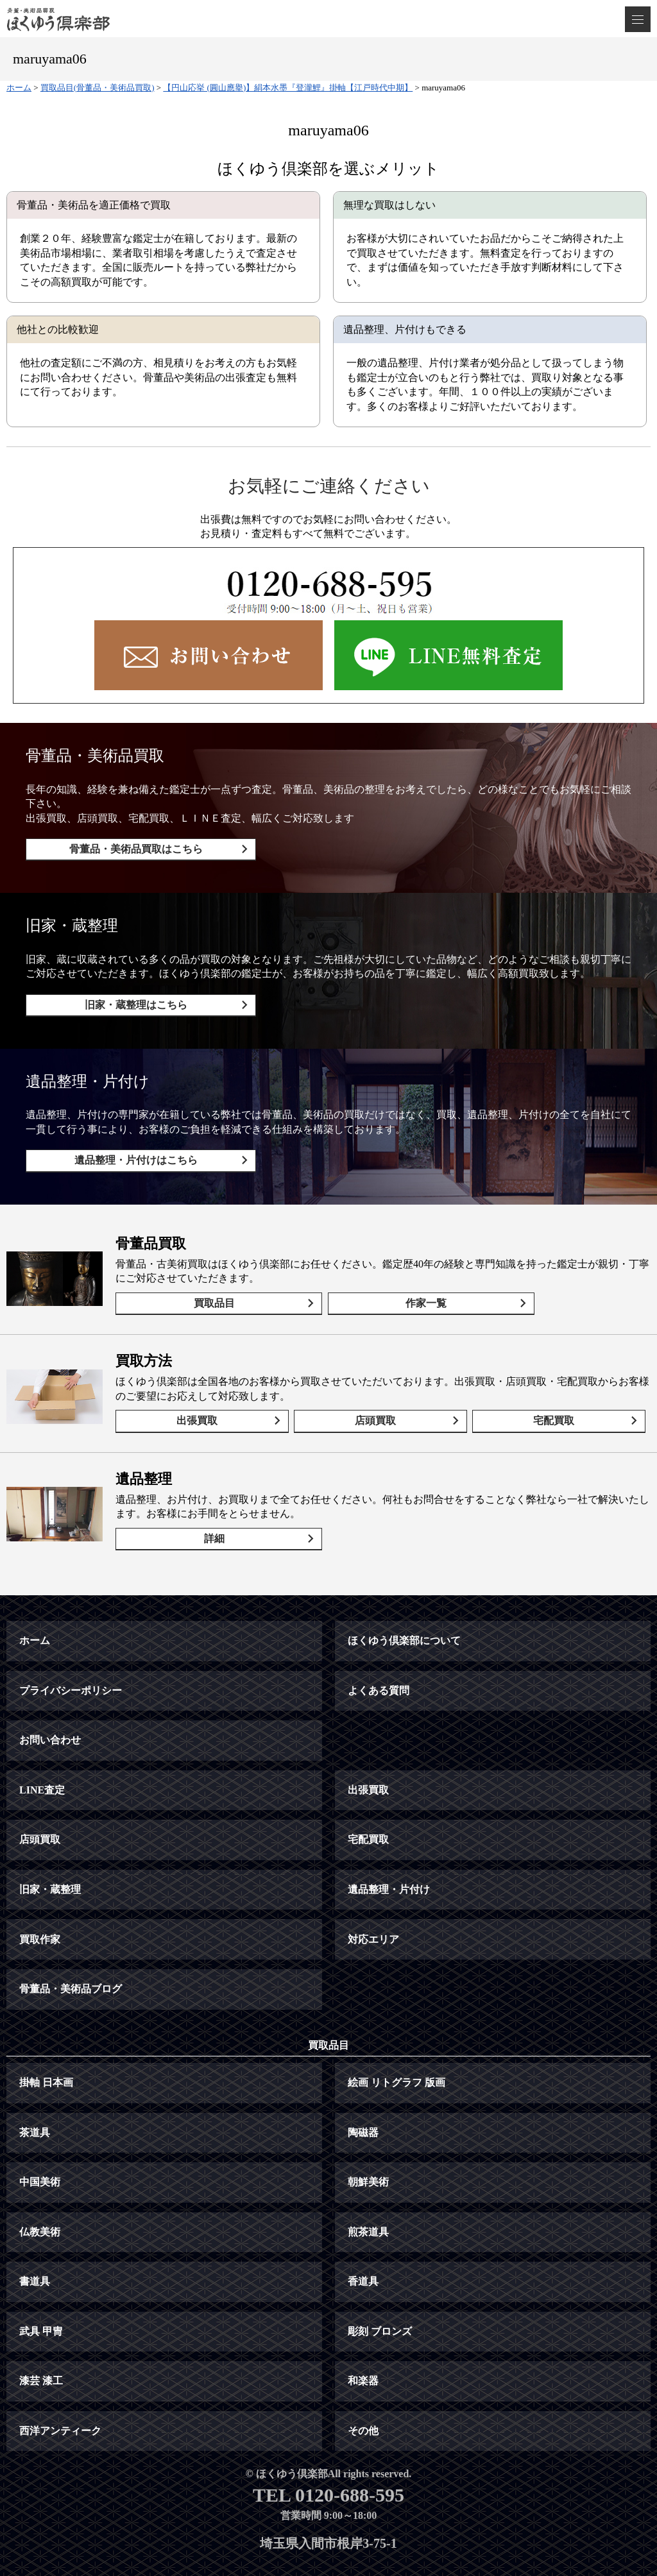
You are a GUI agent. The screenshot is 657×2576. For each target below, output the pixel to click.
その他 (363, 2392)
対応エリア (373, 1900)
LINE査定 (42, 1751)
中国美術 (39, 2143)
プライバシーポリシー (70, 1652)
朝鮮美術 (368, 2143)
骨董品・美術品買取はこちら (129, 848)
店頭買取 (380, 1394)
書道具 (34, 2242)
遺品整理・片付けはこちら (129, 1147)
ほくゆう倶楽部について (404, 1602)
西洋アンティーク (60, 2392)
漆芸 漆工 (41, 2342)
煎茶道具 (368, 2193)
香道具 (363, 2242)
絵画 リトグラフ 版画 (396, 2043)
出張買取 (202, 1394)
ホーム (34, 1602)
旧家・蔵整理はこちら (129, 998)
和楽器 (363, 2342)
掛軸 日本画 (46, 2043)
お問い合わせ (50, 1701)
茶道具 (34, 2094)
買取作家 (39, 1900)
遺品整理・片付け (389, 1850)
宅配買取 (558, 1394)
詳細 (208, 1506)
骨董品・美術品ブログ (70, 1950)
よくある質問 (378, 1652)
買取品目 (207, 1283)
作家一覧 (397, 1283)
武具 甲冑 (41, 2292)
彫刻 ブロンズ (380, 2292)
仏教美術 (39, 2193)
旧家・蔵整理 (50, 1850)
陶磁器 (363, 2094)
